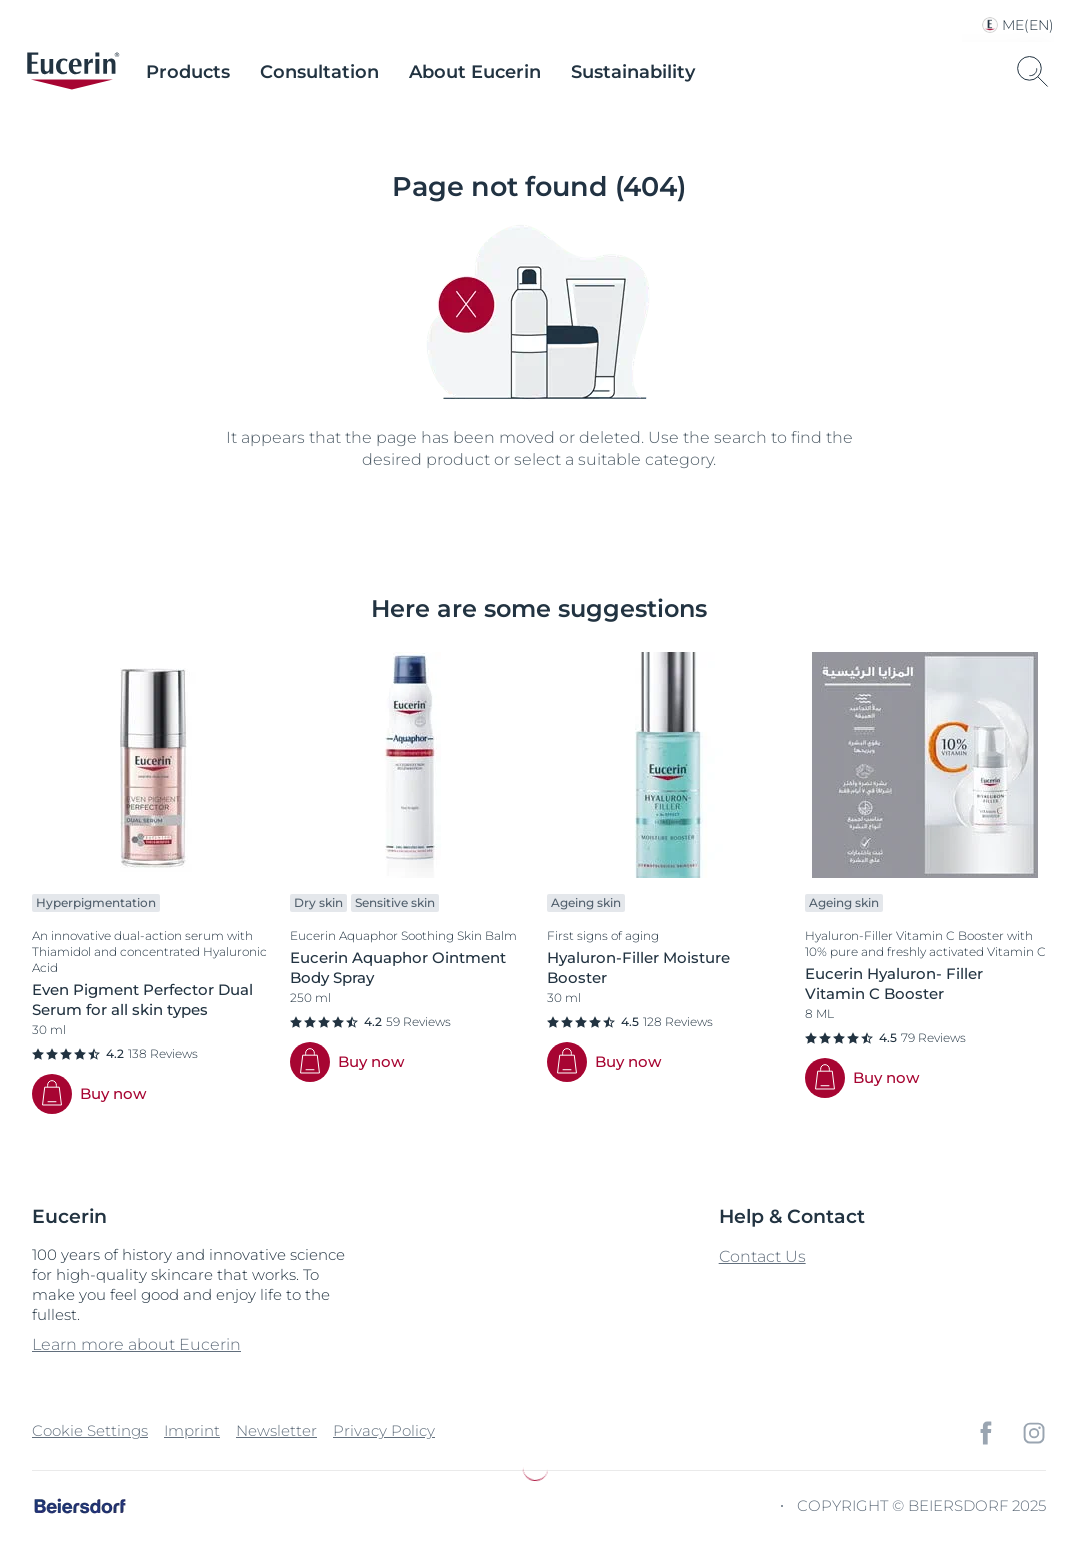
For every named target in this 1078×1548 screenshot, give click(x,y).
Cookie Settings (90, 1430)
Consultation (319, 72)
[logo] (73, 72)
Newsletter (276, 1430)
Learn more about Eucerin (136, 1344)
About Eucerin (475, 72)
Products (188, 72)
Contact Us (762, 1256)
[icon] (986, 1433)
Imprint (192, 1430)
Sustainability (633, 72)
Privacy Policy (384, 1430)
